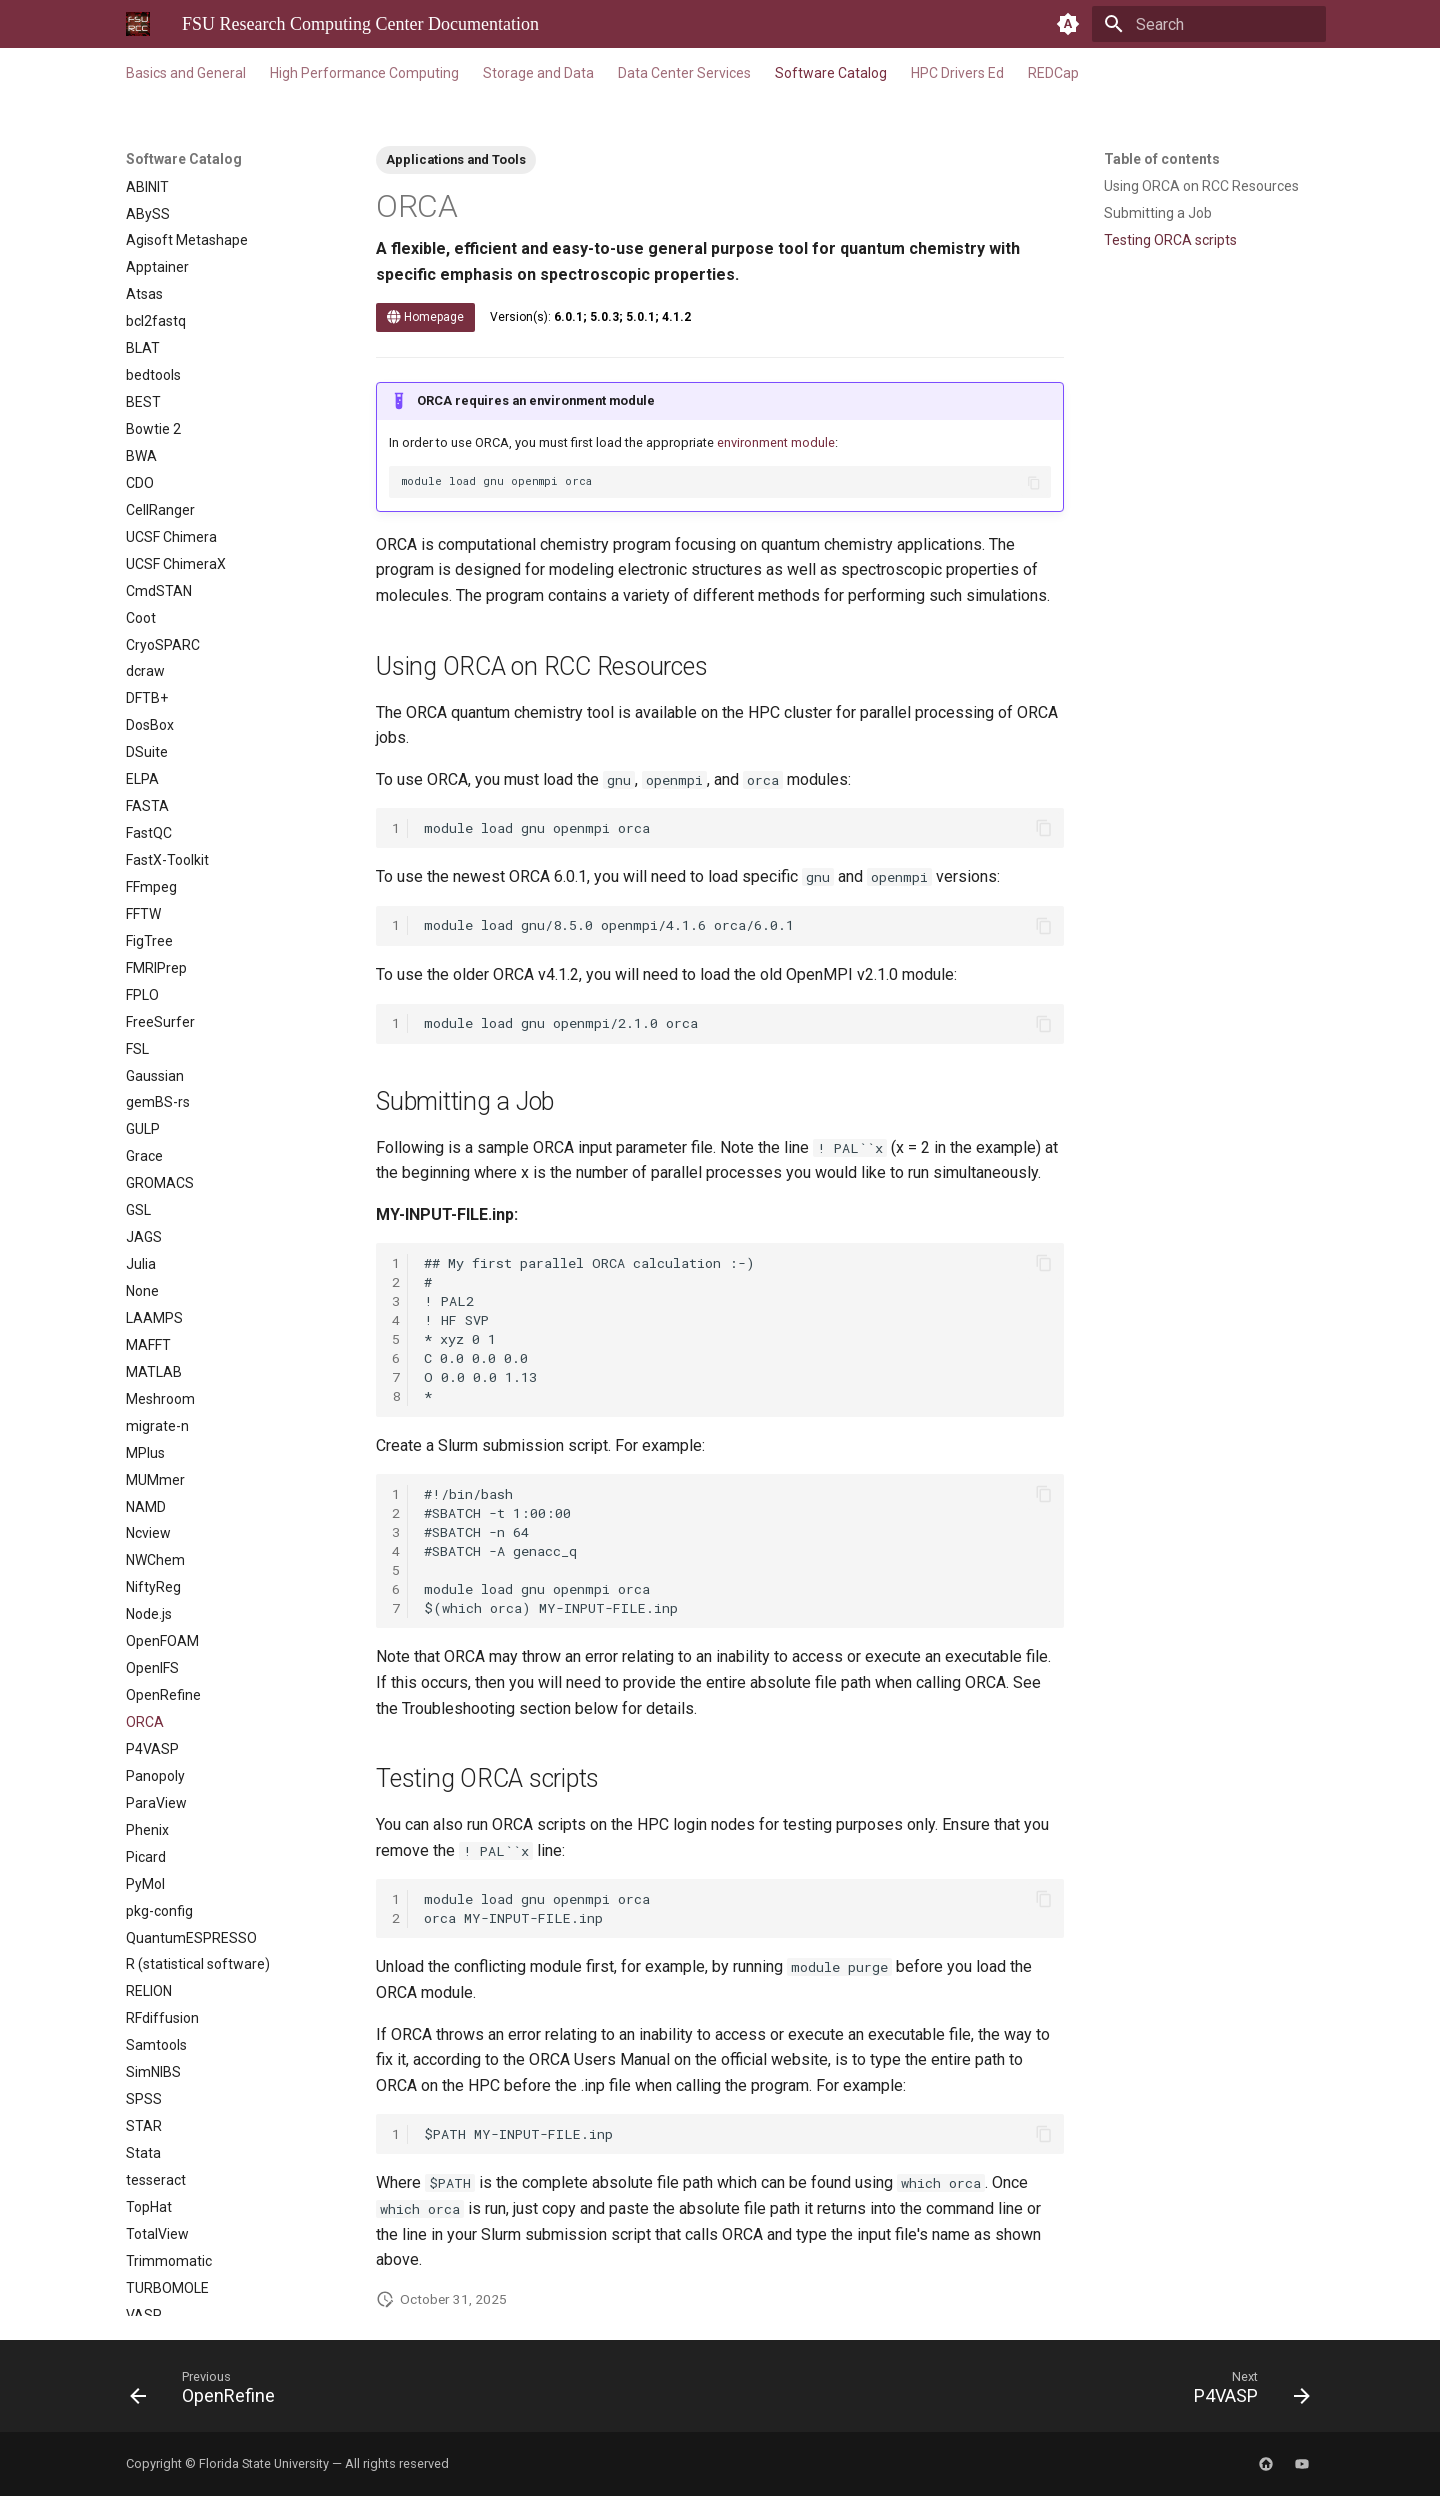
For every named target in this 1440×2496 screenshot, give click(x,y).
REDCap (1053, 73)
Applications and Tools (456, 159)
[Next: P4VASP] (1245, 2392)
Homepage (425, 317)
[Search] (1209, 24)
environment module (776, 442)
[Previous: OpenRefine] (209, 2392)
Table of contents (1162, 159)
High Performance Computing (364, 73)
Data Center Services (684, 73)
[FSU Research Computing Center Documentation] (138, 24)
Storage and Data (538, 73)
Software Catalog (831, 73)
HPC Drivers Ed (957, 73)
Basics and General (186, 73)
